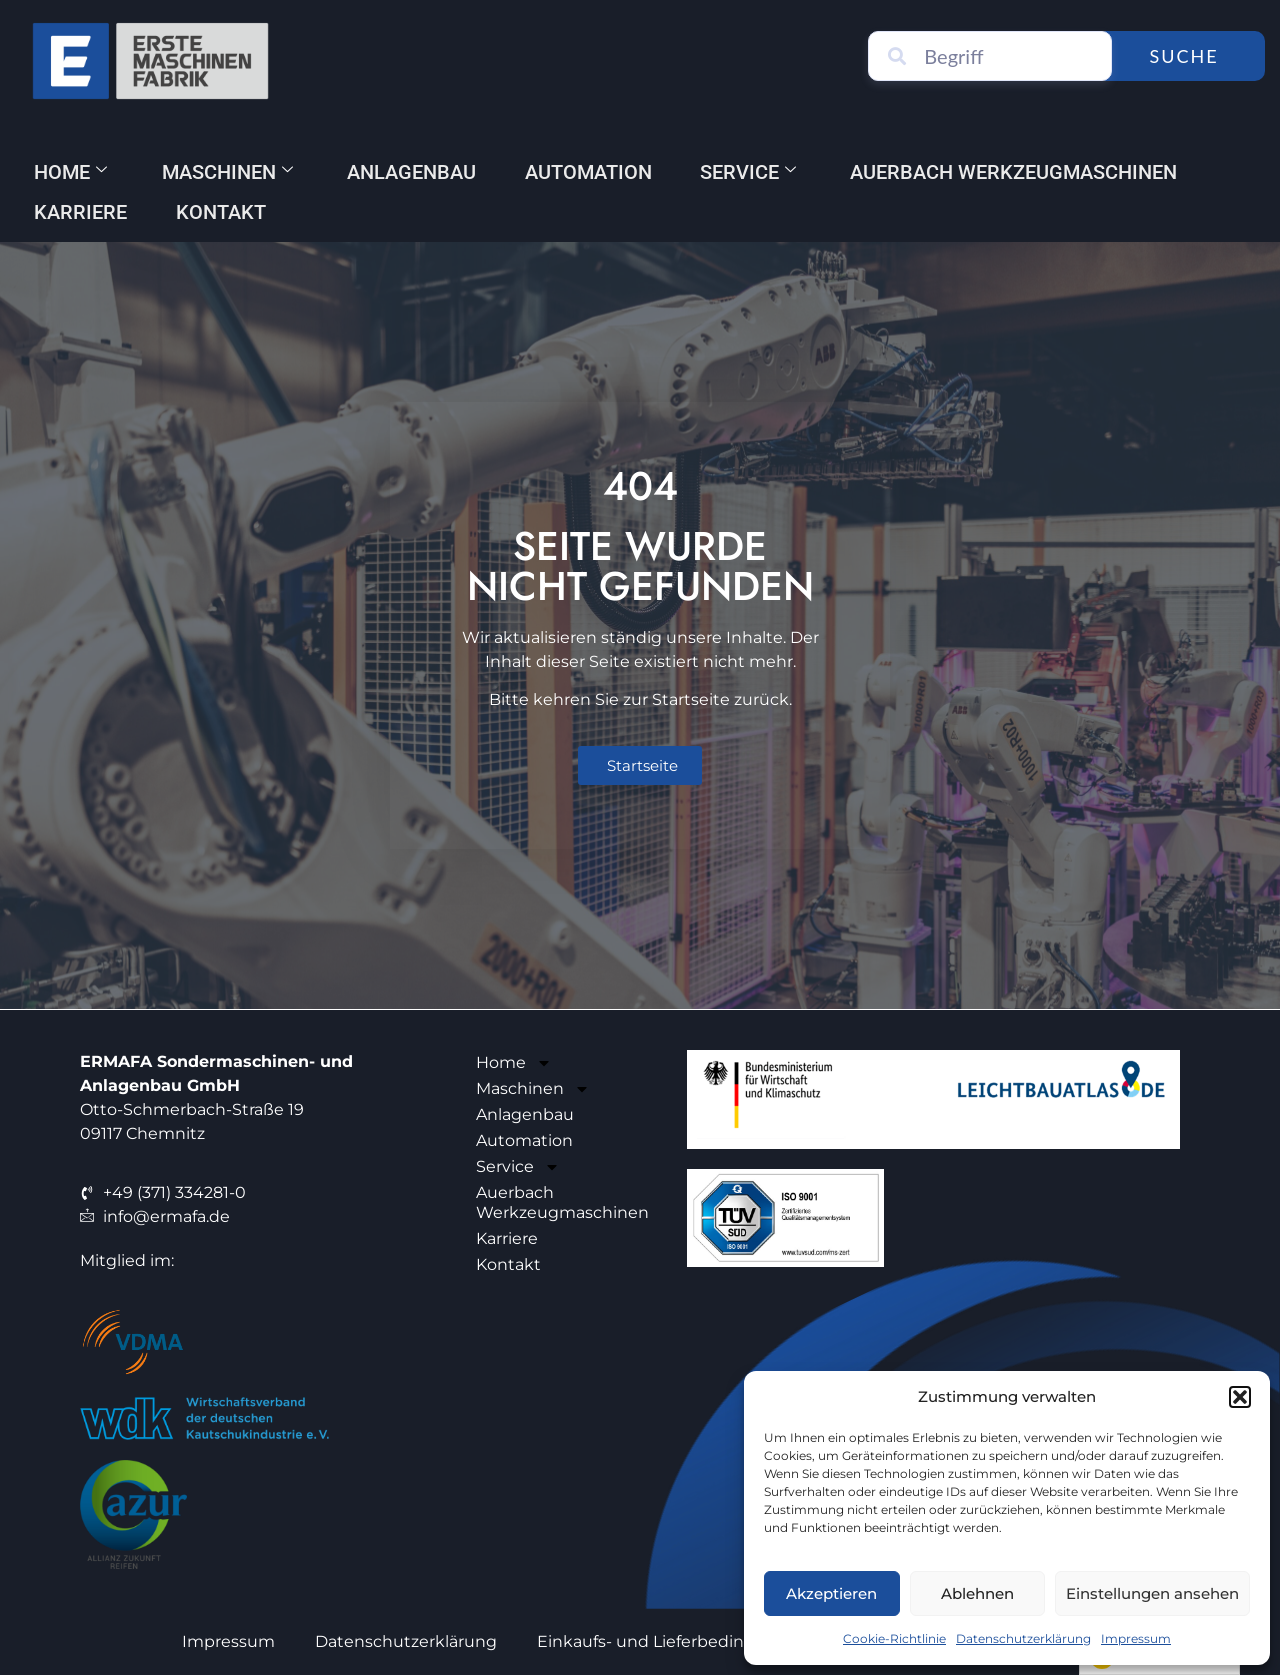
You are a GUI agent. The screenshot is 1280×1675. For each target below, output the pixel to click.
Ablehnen (977, 1593)
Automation (593, 172)
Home (71, 172)
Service (755, 172)
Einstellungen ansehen (1152, 1593)
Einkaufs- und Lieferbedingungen (673, 1641)
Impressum (1136, 1638)
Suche (1188, 56)
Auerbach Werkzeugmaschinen (1022, 172)
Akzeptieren (831, 1593)
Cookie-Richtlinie (894, 1638)
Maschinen (229, 172)
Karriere (81, 212)
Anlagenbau (415, 172)
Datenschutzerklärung (1023, 1638)
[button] (1240, 1397)
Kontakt (223, 212)
